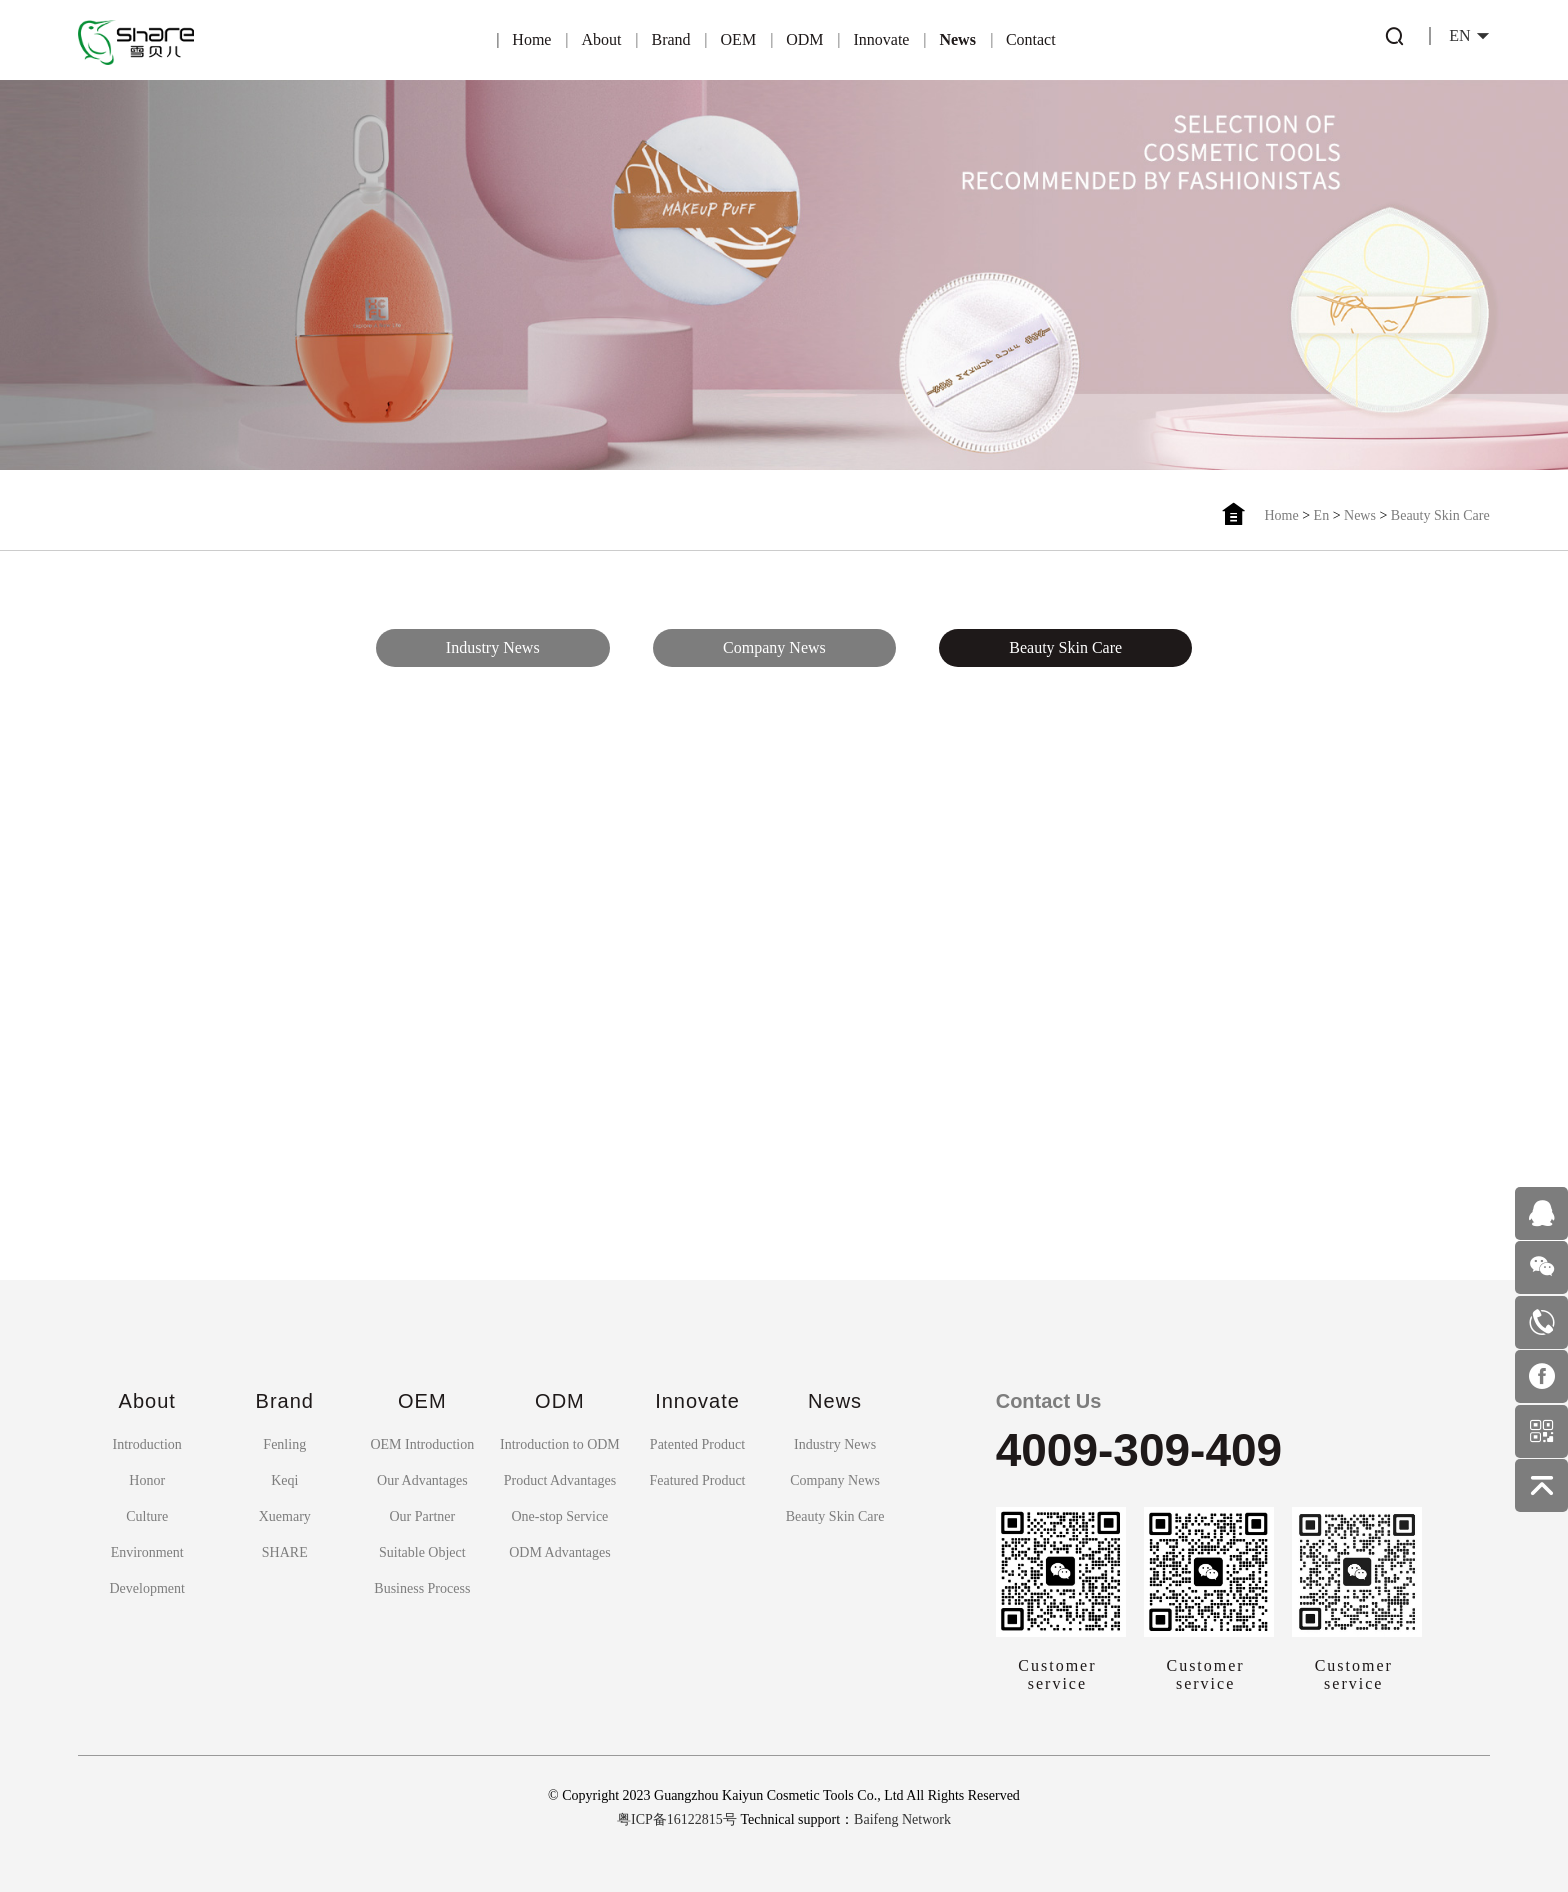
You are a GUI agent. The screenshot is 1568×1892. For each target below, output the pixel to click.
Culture (147, 1516)
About (601, 39)
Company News (774, 641)
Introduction (147, 1444)
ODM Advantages (560, 1552)
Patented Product (697, 1444)
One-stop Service (560, 1516)
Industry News (493, 641)
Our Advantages (422, 1480)
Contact (1031, 39)
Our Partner (422, 1516)
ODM (804, 39)
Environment (147, 1552)
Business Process (422, 1588)
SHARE (285, 1552)
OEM (739, 39)
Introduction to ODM (560, 1444)
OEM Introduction (422, 1444)
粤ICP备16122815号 (677, 1819)
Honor (147, 1480)
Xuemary (285, 1516)
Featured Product (697, 1480)
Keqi (284, 1480)
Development (146, 1588)
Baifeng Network (902, 1819)
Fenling (284, 1444)
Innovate (881, 39)
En (1322, 515)
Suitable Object (422, 1552)
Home (531, 39)
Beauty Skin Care (1440, 515)
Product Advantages (560, 1480)
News (957, 39)
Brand (670, 39)
